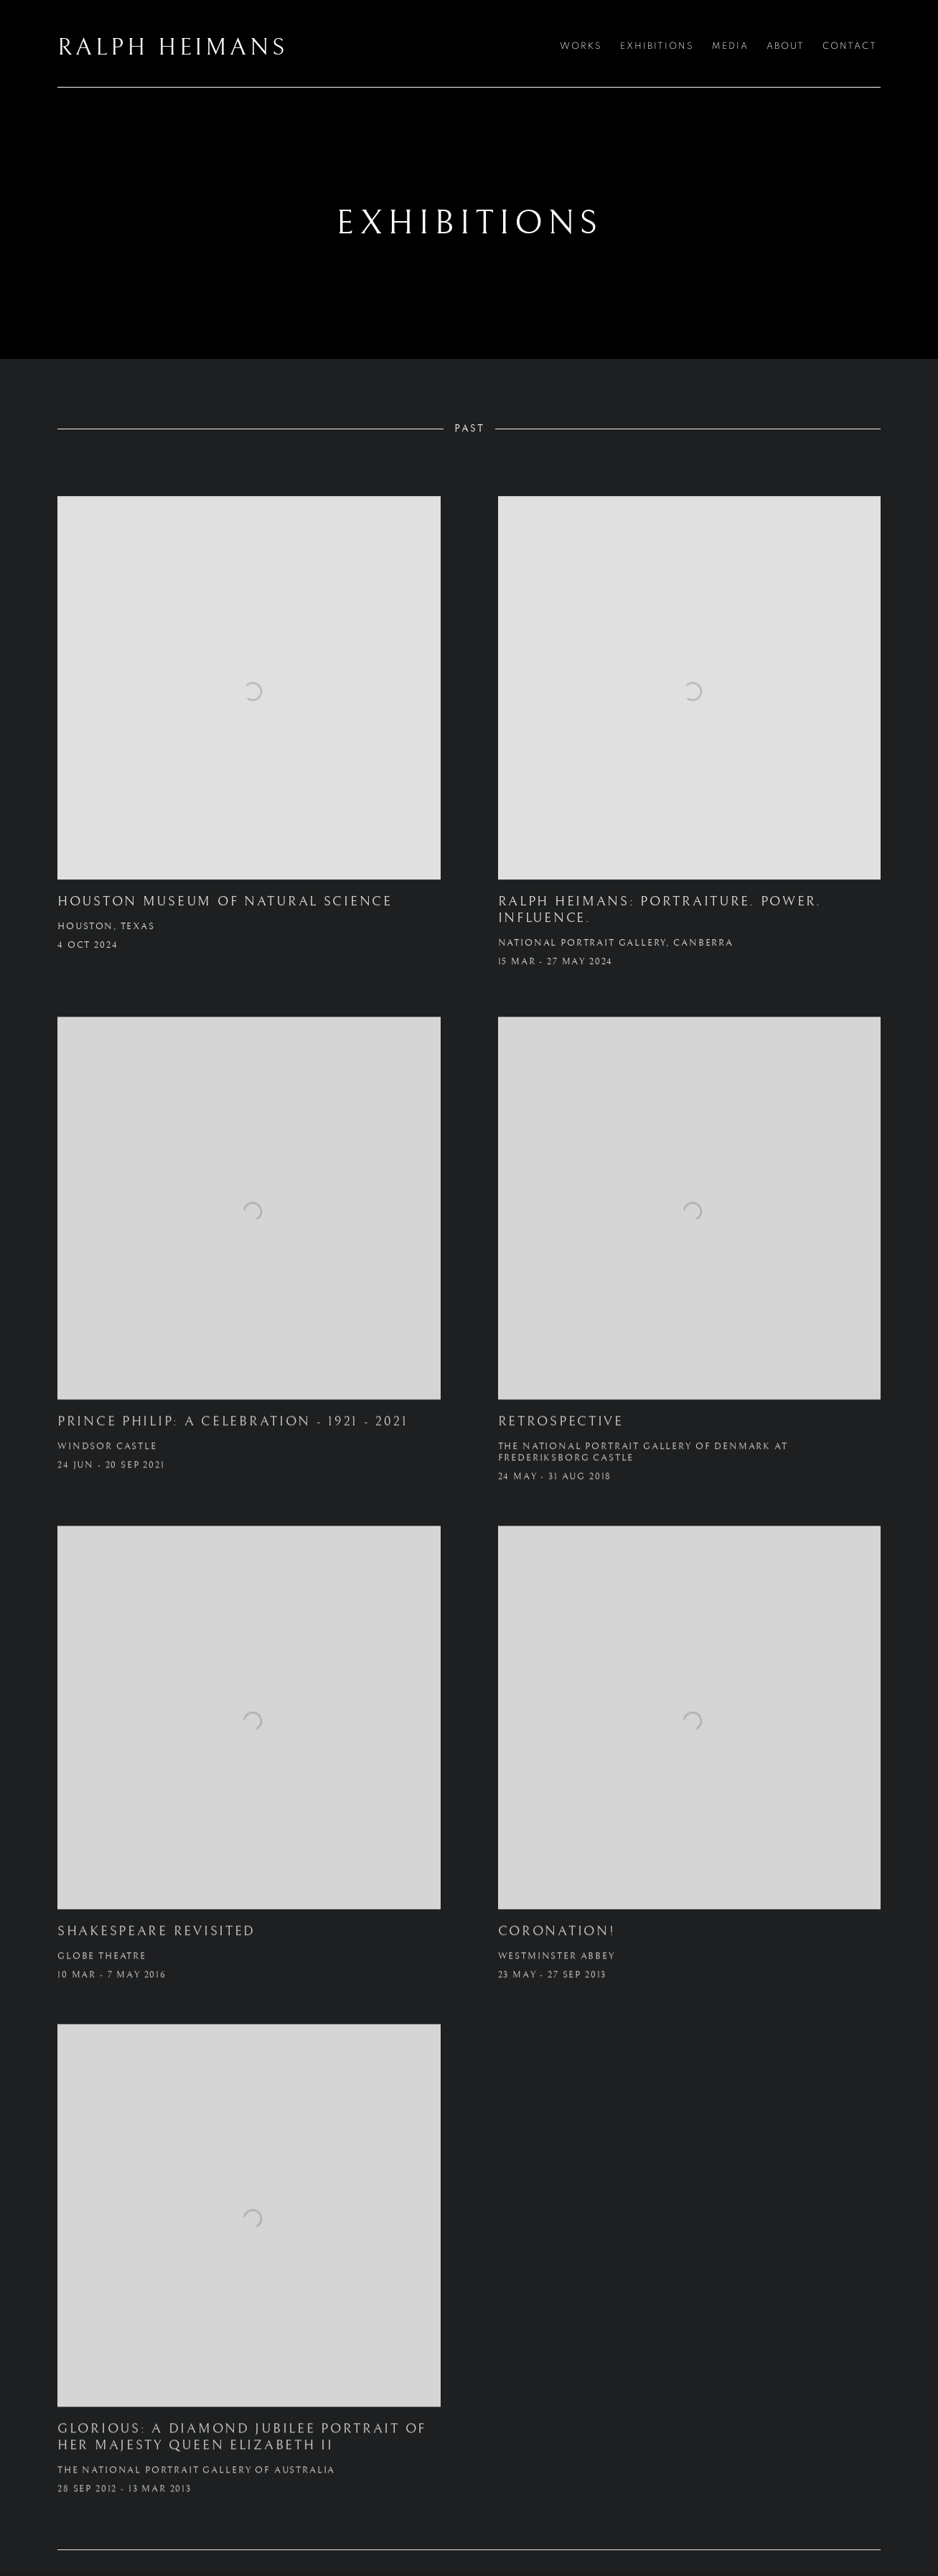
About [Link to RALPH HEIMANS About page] (785, 46)
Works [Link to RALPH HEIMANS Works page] (581, 46)
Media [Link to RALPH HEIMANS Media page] (730, 46)
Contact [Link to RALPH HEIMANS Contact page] (849, 46)
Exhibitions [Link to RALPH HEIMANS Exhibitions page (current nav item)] (657, 46)
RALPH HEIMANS (172, 48)
